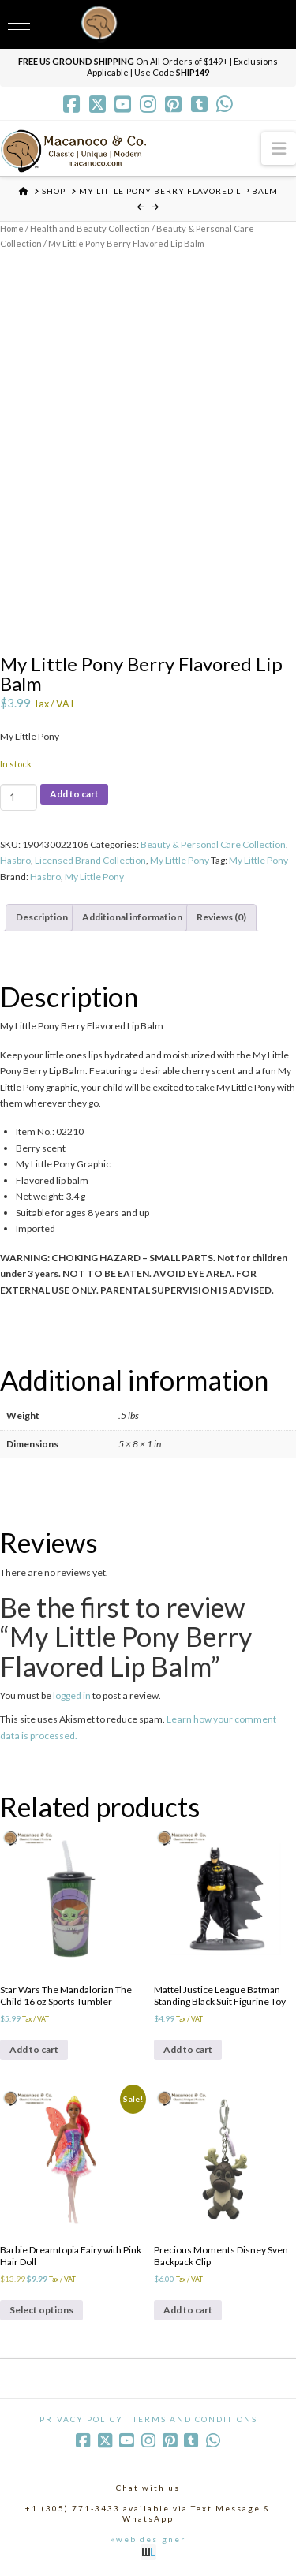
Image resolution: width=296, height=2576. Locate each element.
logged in (72, 1695)
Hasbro (15, 860)
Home (12, 228)
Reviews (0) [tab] (221, 917)
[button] (278, 148)
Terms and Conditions (195, 2419)
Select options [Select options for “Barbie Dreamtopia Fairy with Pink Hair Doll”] (41, 2310)
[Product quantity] (18, 797)
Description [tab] (42, 917)
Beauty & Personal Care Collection (213, 844)
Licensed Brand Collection (90, 860)
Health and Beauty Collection (90, 228)
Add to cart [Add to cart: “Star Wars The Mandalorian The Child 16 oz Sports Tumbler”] (33, 2049)
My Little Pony (179, 860)
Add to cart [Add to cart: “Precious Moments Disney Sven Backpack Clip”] (187, 2310)
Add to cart (74, 794)
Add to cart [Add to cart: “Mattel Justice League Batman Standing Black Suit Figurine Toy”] (187, 2049)
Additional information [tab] (132, 917)
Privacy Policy (81, 2419)
